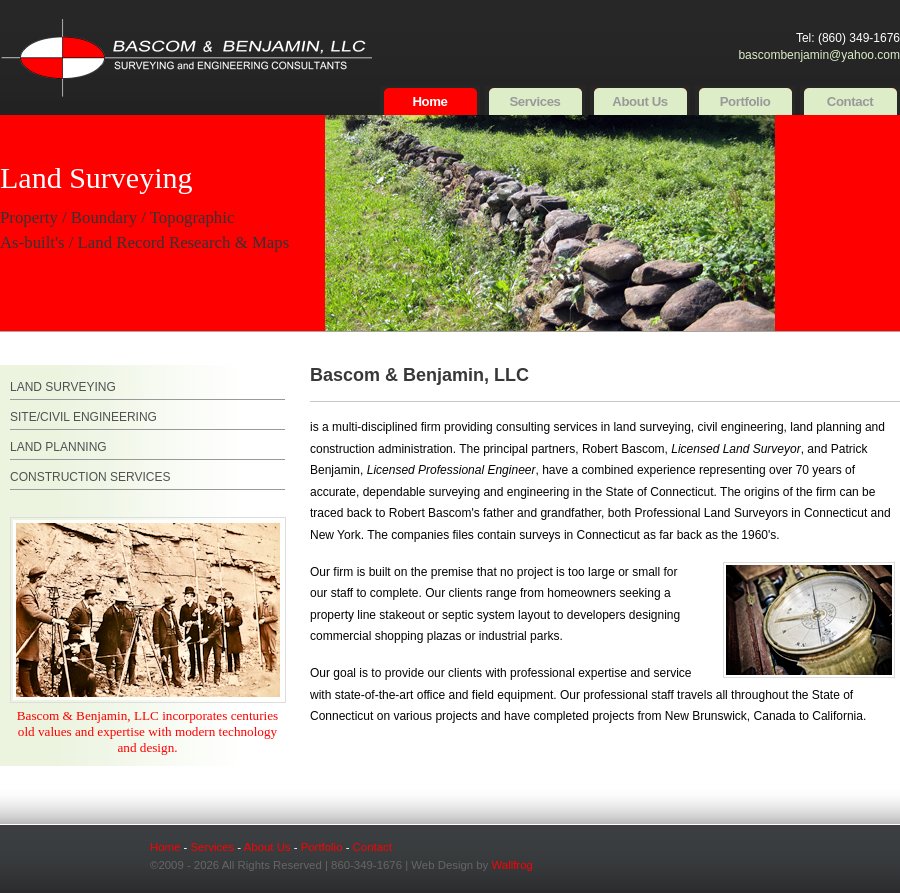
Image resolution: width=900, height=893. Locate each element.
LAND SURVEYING (63, 387)
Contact (850, 101)
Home (429, 101)
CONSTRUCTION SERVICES (90, 477)
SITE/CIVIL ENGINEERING (83, 417)
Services (534, 101)
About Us (639, 101)
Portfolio (745, 101)
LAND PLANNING (58, 447)
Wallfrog (511, 865)
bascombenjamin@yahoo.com (819, 55)
